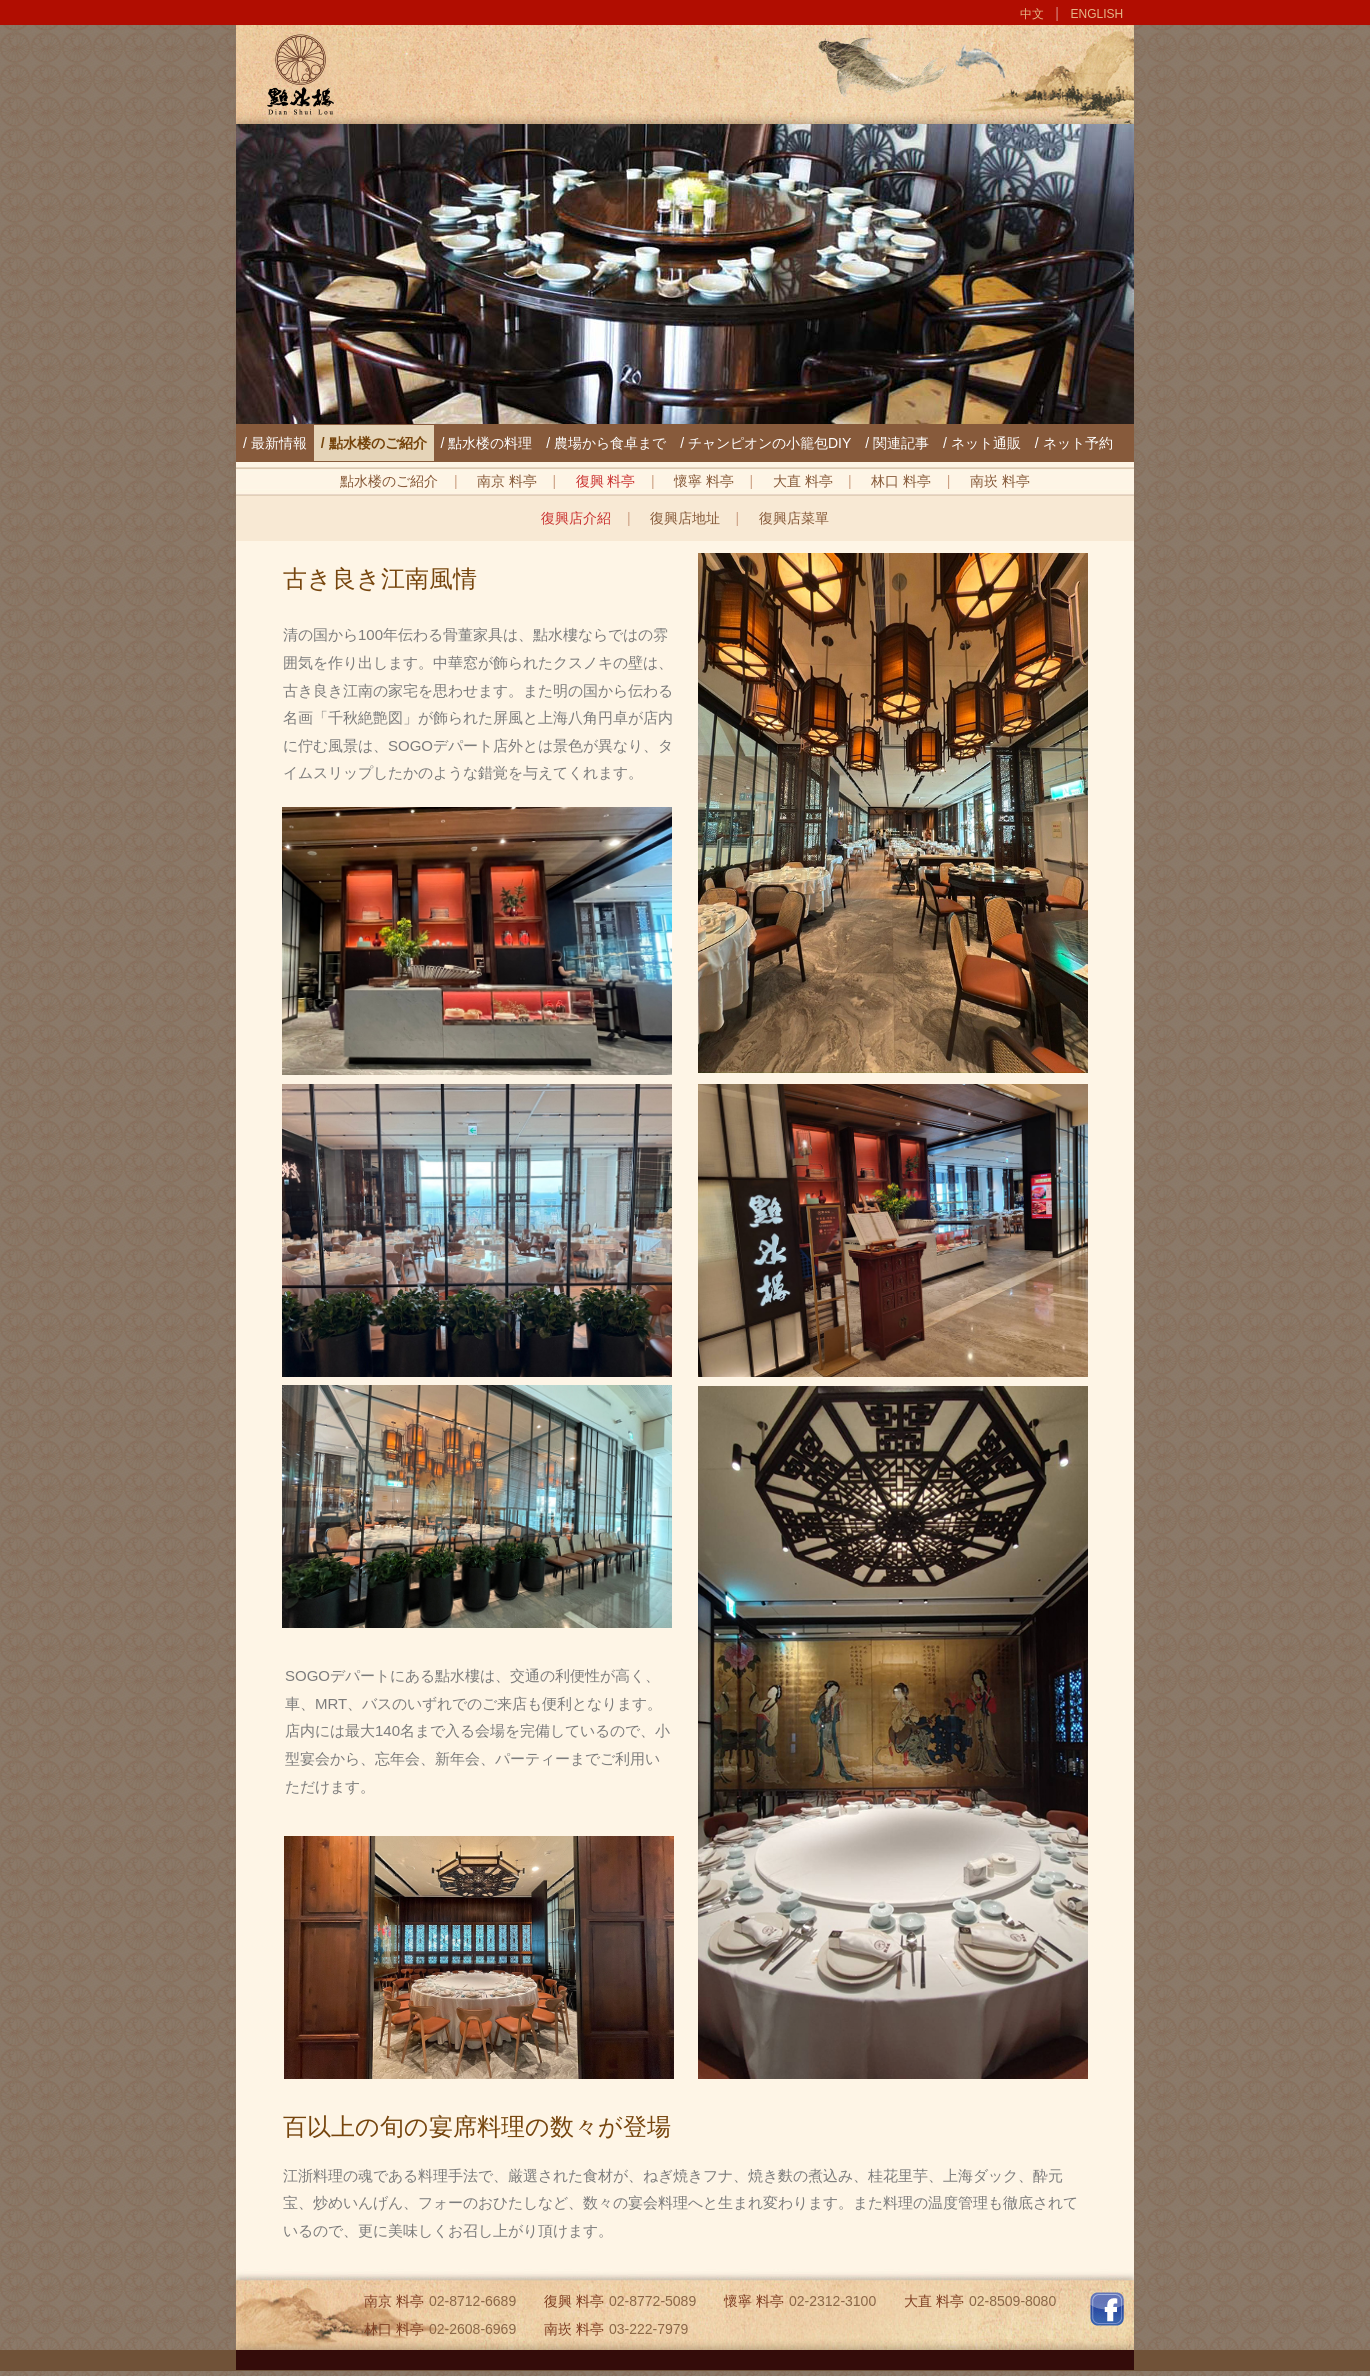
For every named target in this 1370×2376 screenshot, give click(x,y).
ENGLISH (1097, 14)
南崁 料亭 (1000, 481)
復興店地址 (685, 518)
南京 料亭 (507, 481)
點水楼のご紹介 (389, 481)
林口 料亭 (901, 481)
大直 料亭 (803, 481)
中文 (1032, 14)
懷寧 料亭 (704, 481)
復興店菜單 (794, 518)
